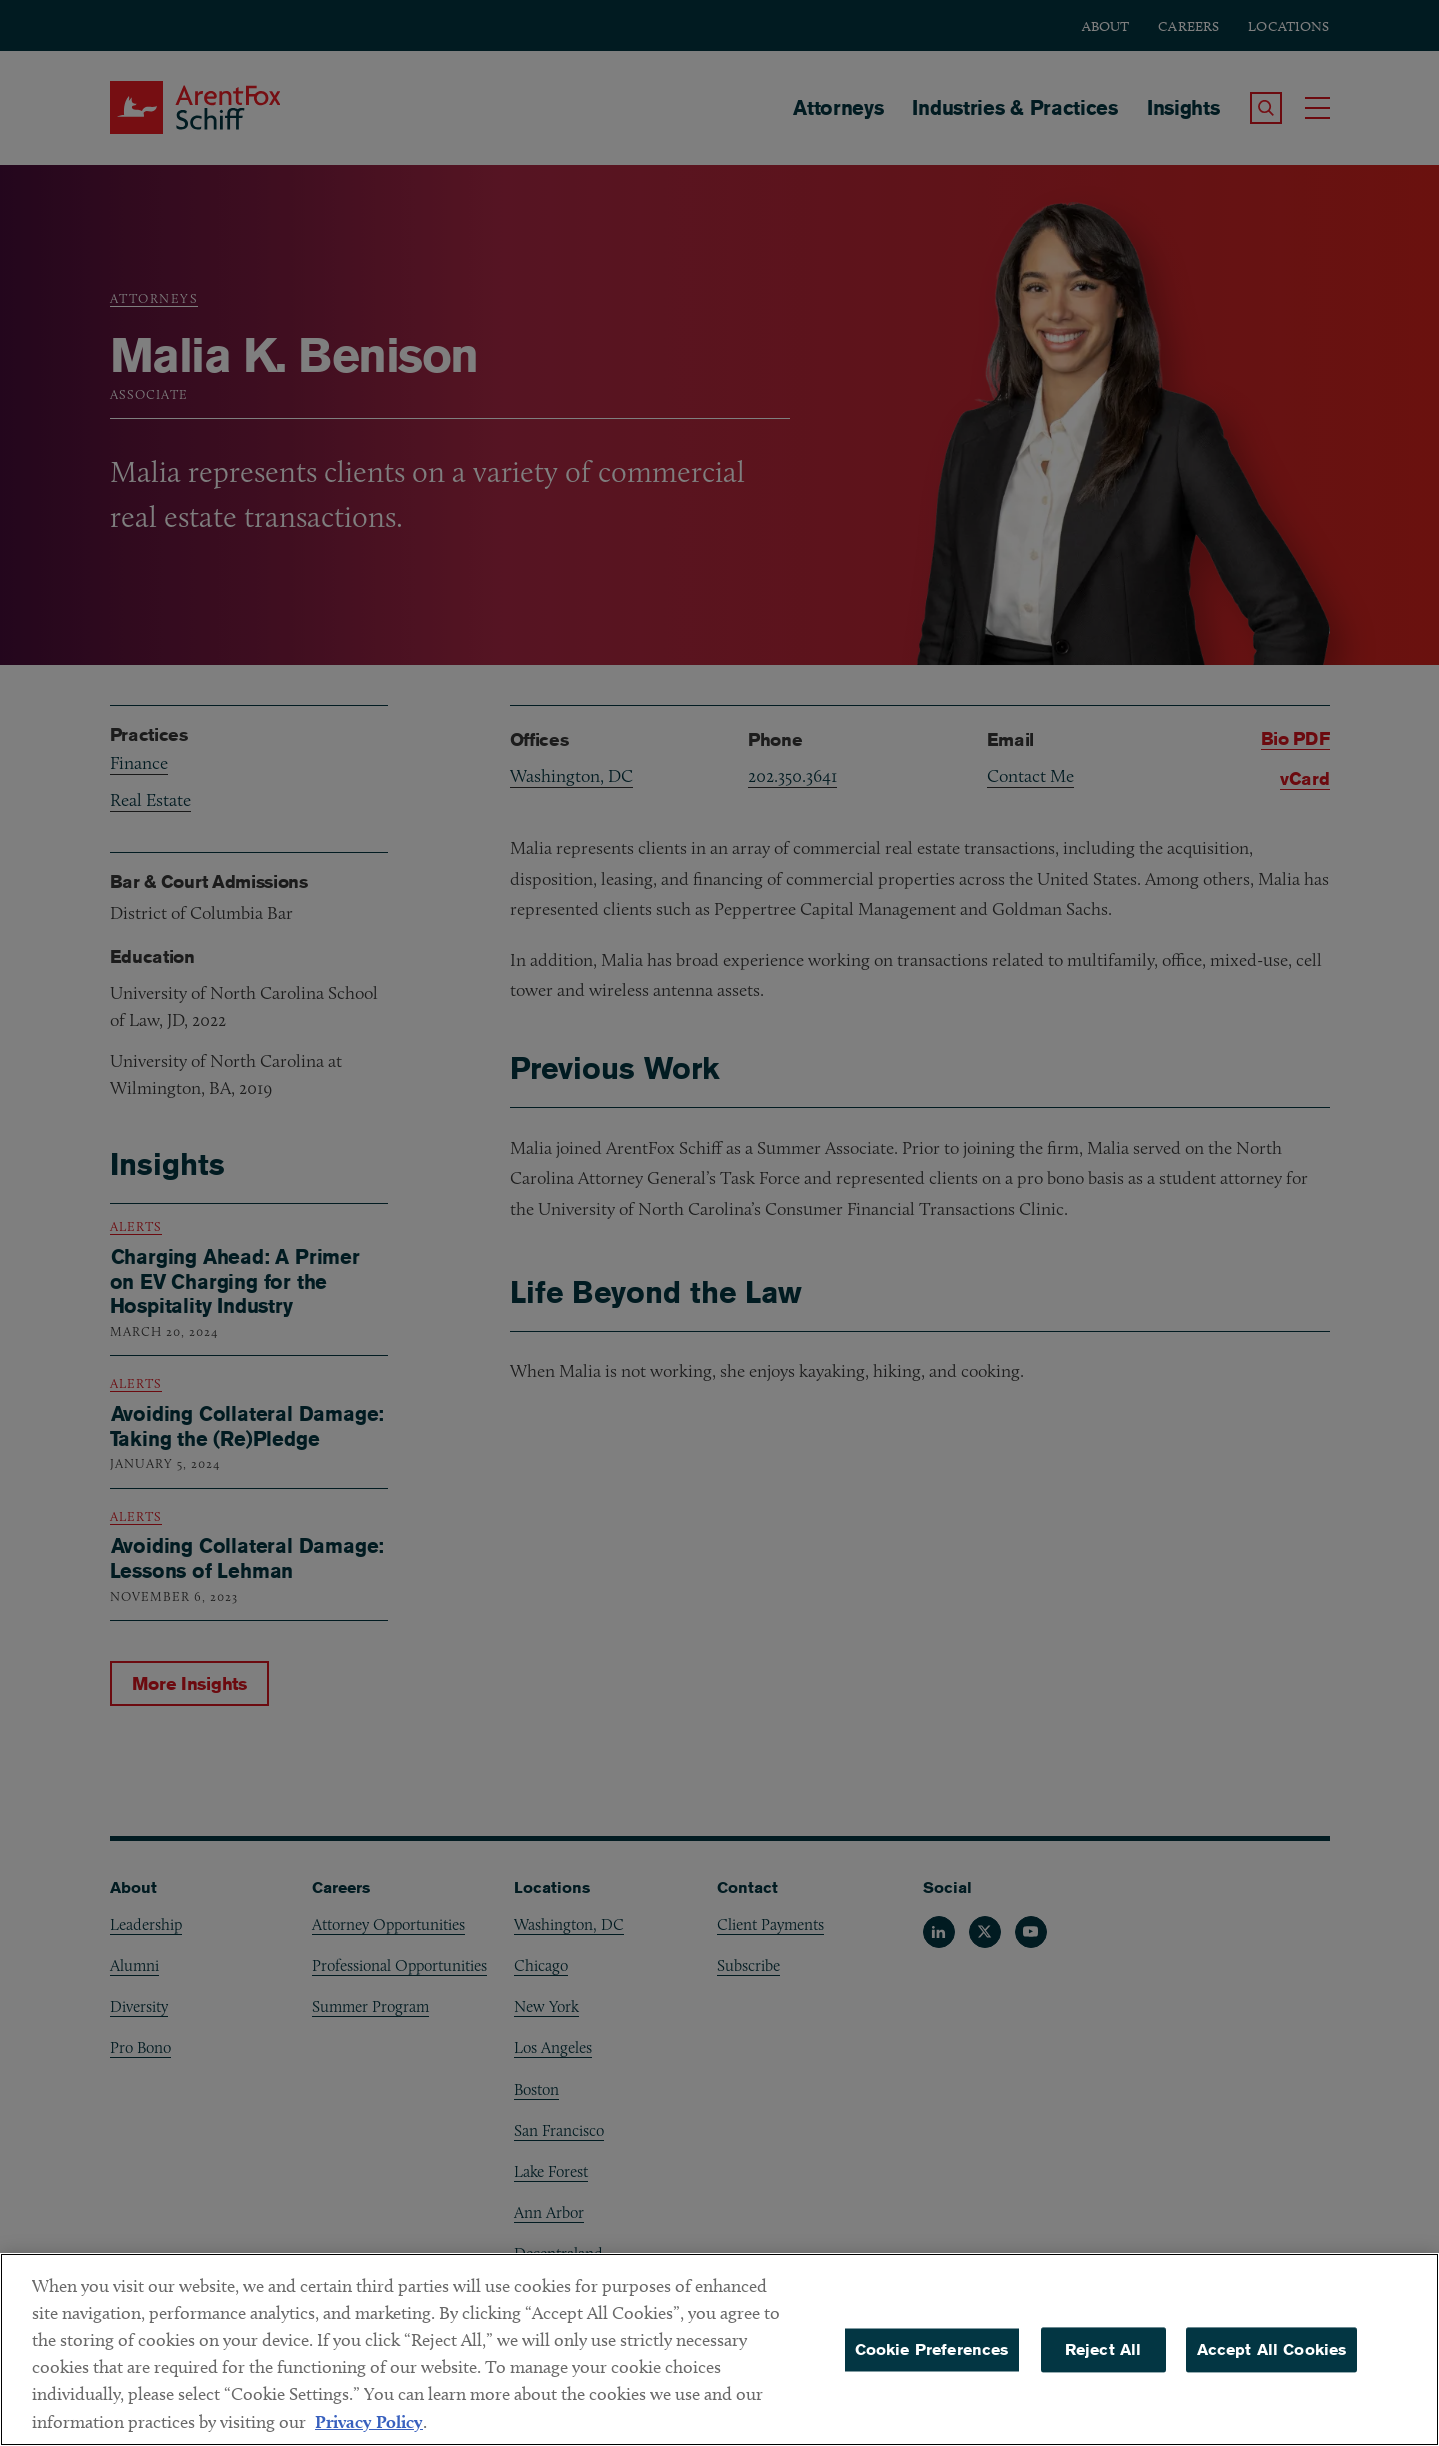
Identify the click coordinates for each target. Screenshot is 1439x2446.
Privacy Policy (369, 2434)
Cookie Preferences (932, 2362)
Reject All (1103, 2362)
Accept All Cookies (1272, 2362)
